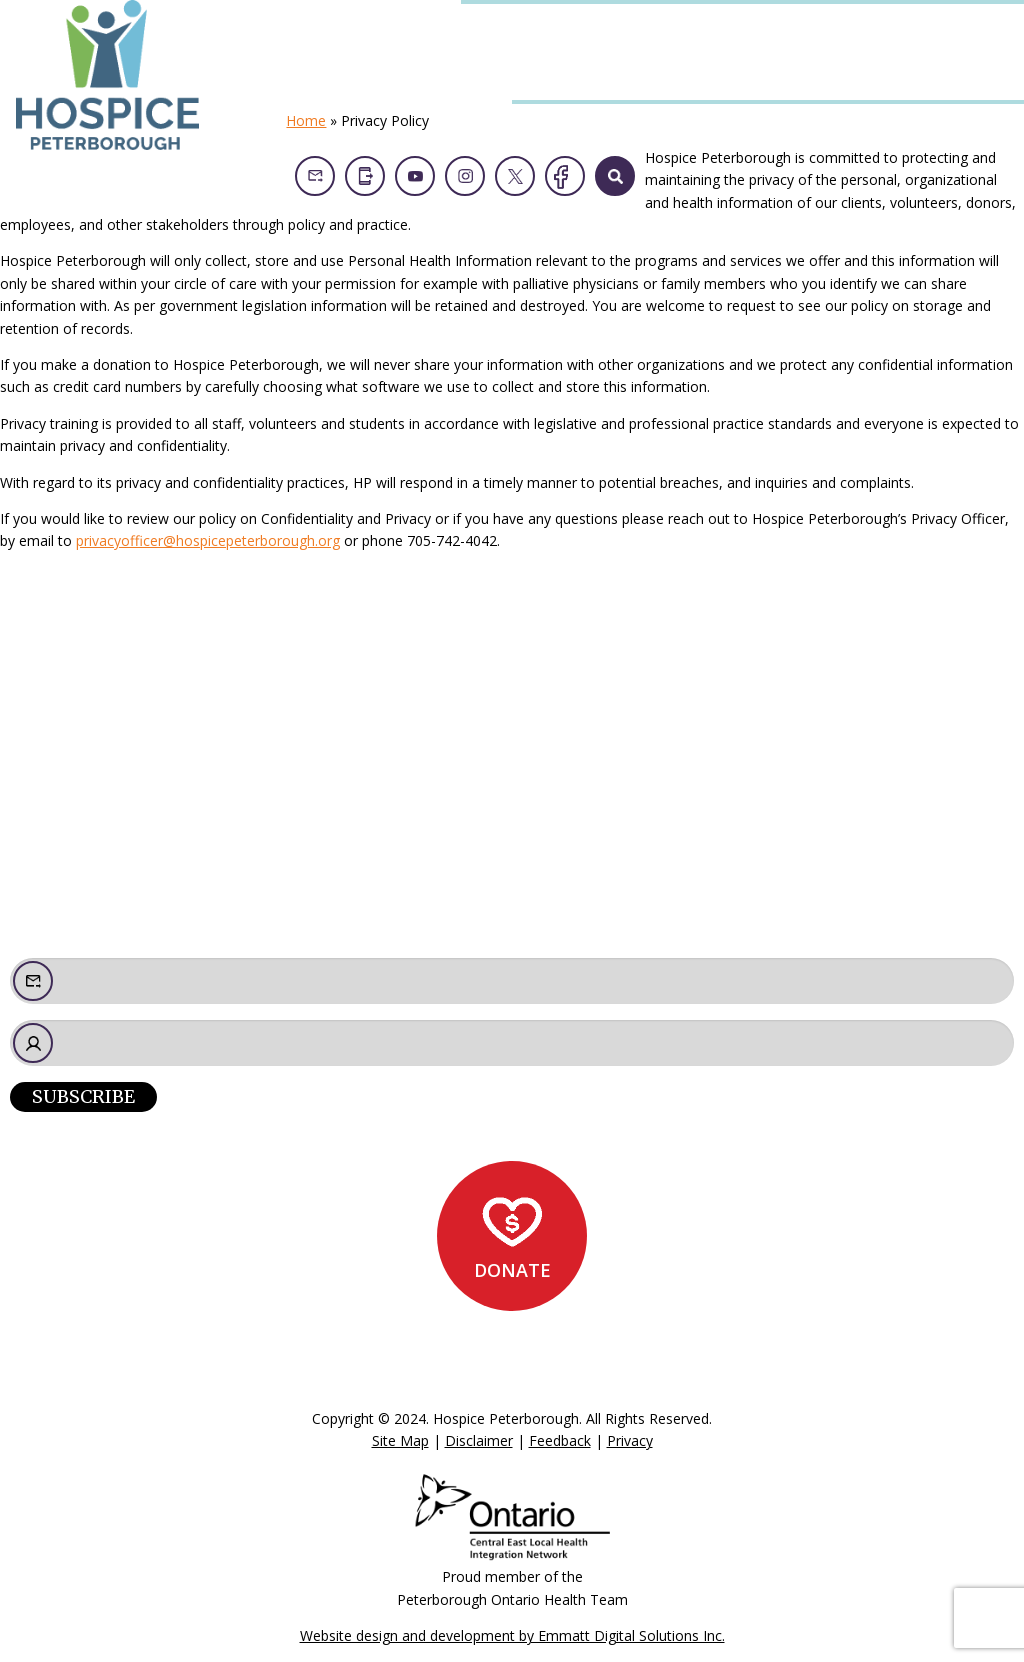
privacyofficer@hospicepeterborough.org (208, 540)
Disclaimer (479, 1440)
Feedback (560, 1440)
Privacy (630, 1440)
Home (306, 120)
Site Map (400, 1440)
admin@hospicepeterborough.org (157, 869)
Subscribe (83, 1096)
